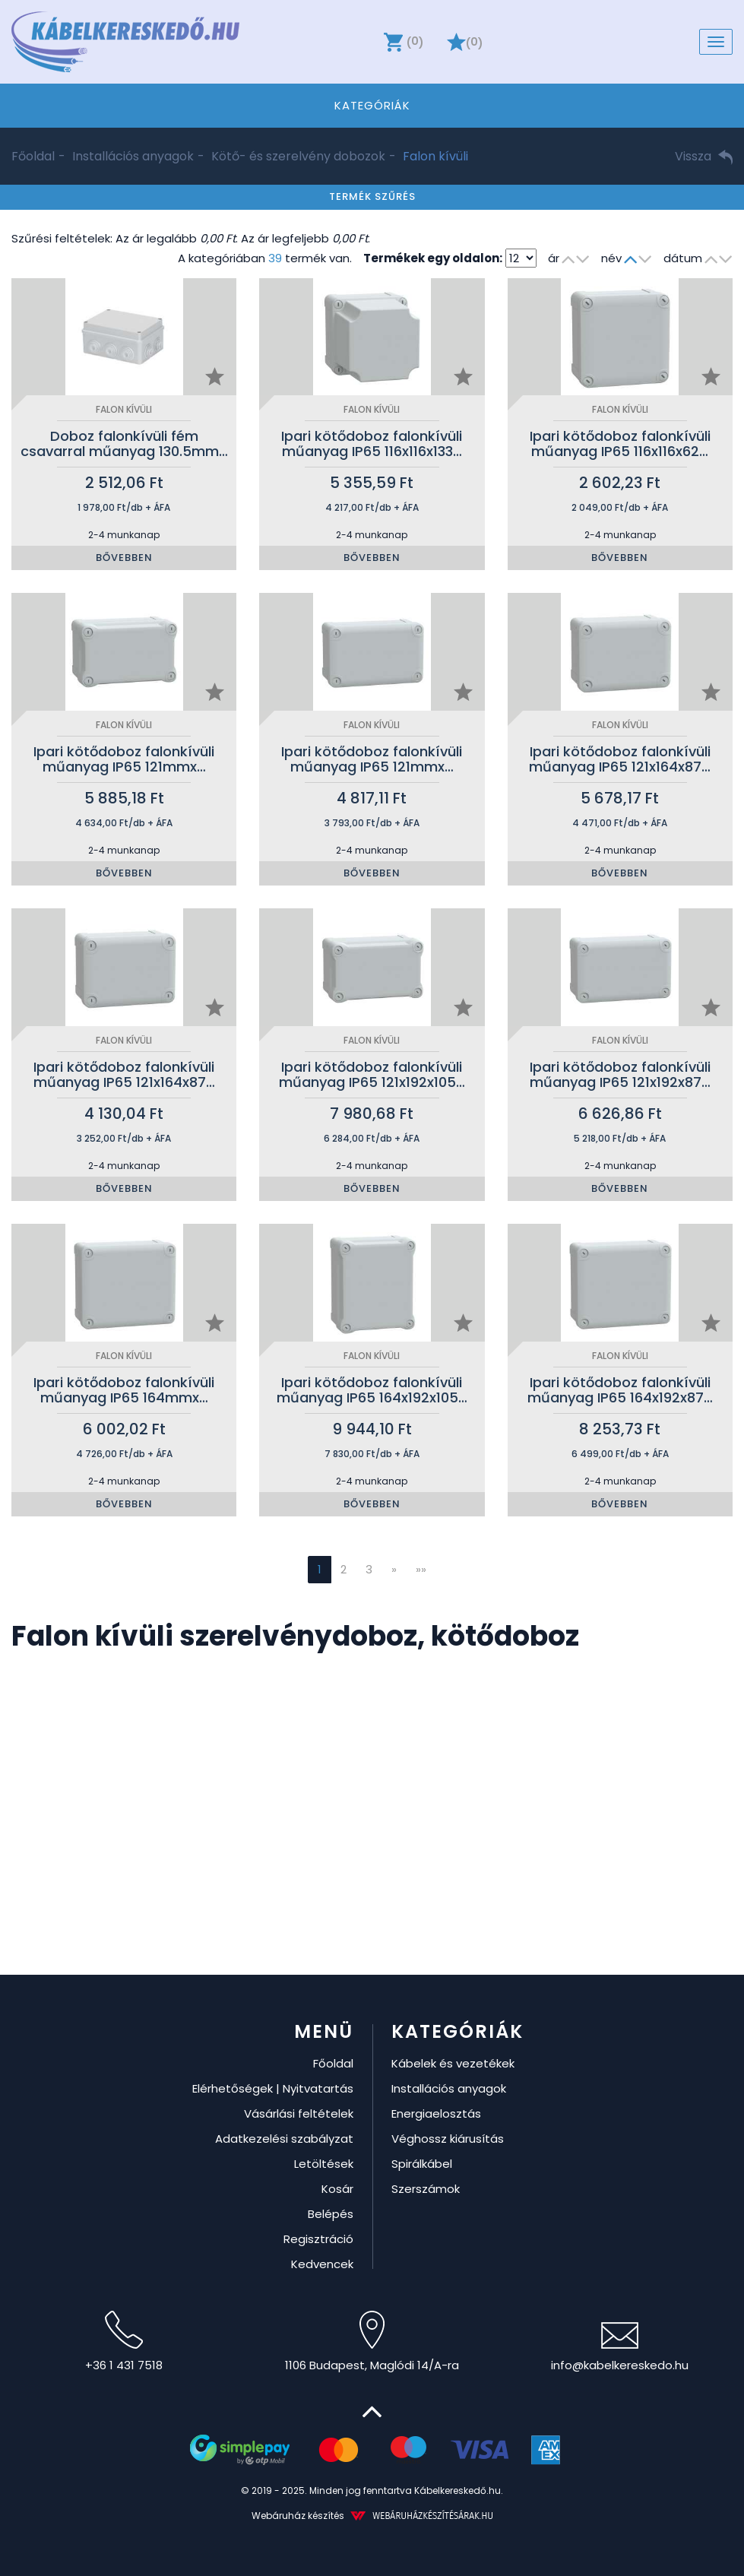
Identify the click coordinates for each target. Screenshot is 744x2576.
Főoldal (33, 156)
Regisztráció (318, 2239)
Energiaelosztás (436, 2113)
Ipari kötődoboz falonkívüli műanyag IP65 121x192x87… (620, 1074)
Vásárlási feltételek (298, 2113)
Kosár (337, 2189)
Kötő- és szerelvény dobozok (298, 156)
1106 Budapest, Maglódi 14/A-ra (372, 2342)
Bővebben (124, 557)
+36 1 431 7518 (124, 2342)
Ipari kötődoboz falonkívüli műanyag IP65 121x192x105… (372, 1074)
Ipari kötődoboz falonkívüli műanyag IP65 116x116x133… (371, 443)
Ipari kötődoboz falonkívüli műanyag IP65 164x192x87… (620, 1390)
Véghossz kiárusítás (447, 2139)
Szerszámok (425, 2189)
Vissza (704, 156)
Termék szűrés (372, 196)
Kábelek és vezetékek (452, 2063)
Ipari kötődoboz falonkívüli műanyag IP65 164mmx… (123, 1390)
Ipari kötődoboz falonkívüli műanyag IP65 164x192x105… (372, 1390)
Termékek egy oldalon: (432, 258)
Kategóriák (372, 104)
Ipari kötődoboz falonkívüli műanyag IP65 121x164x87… (620, 759)
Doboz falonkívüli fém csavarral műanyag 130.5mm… (124, 443)
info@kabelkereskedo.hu (620, 2347)
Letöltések (323, 2164)
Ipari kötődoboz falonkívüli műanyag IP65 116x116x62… (620, 443)
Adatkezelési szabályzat (284, 2139)
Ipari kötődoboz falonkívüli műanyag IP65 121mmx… (123, 759)
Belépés (330, 2214)
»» (421, 1569)
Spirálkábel (421, 2164)
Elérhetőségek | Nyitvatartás (272, 2088)
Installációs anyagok (133, 156)
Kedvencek (322, 2264)
